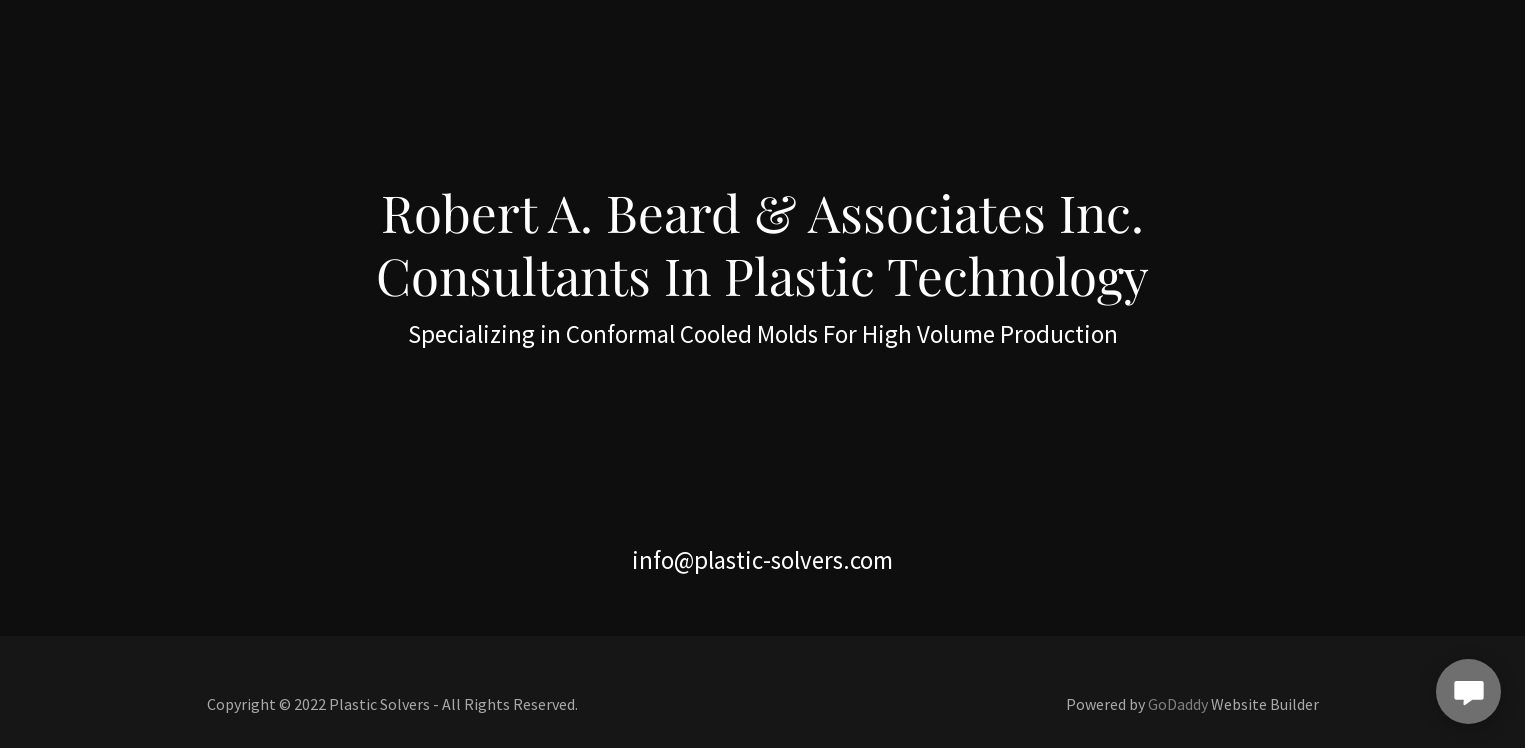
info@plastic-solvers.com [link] (762, 560)
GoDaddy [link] (1178, 704)
